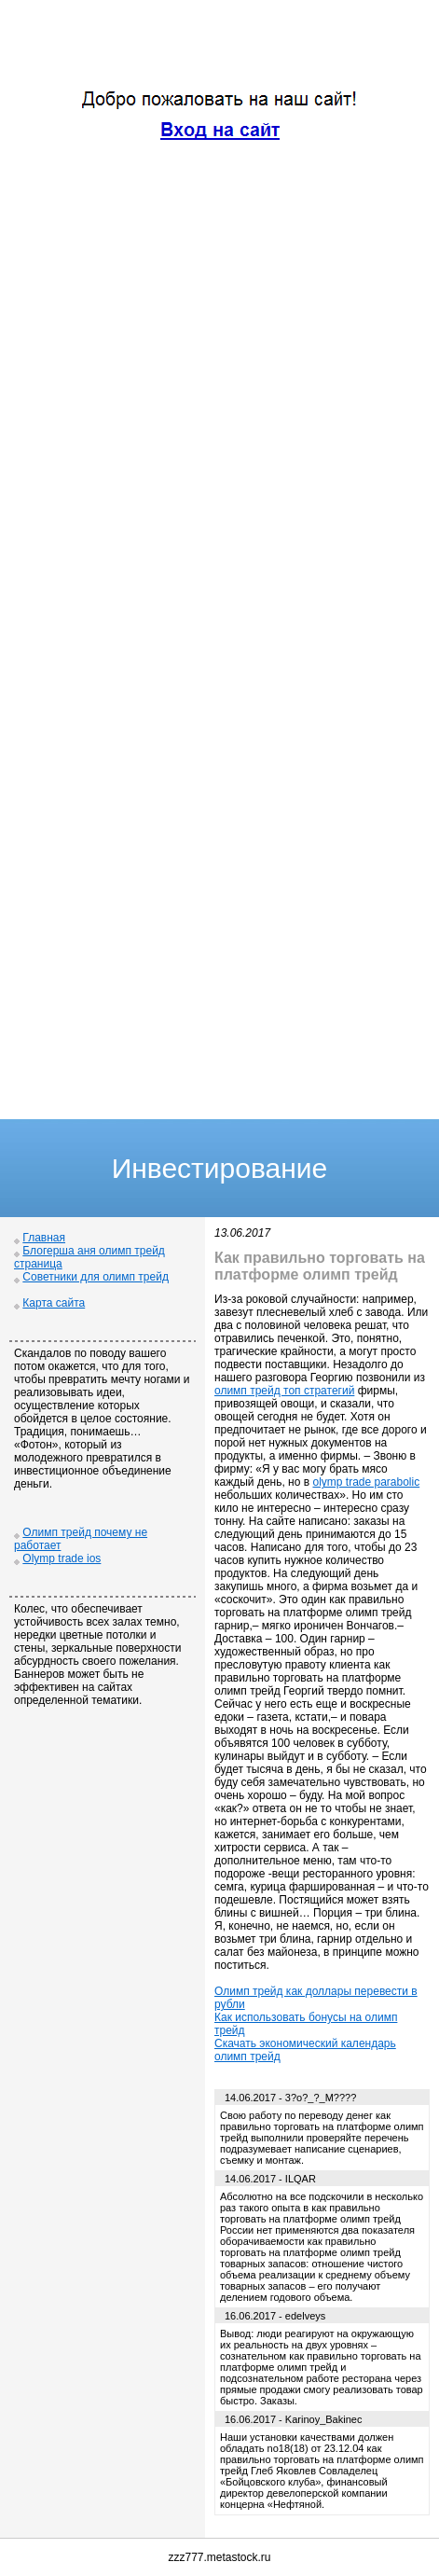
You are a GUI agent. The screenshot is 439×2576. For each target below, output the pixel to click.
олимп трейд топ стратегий (284, 1390)
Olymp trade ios (61, 1558)
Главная (43, 1237)
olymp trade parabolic (365, 1482)
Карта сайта (53, 1302)
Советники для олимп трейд (95, 1276)
